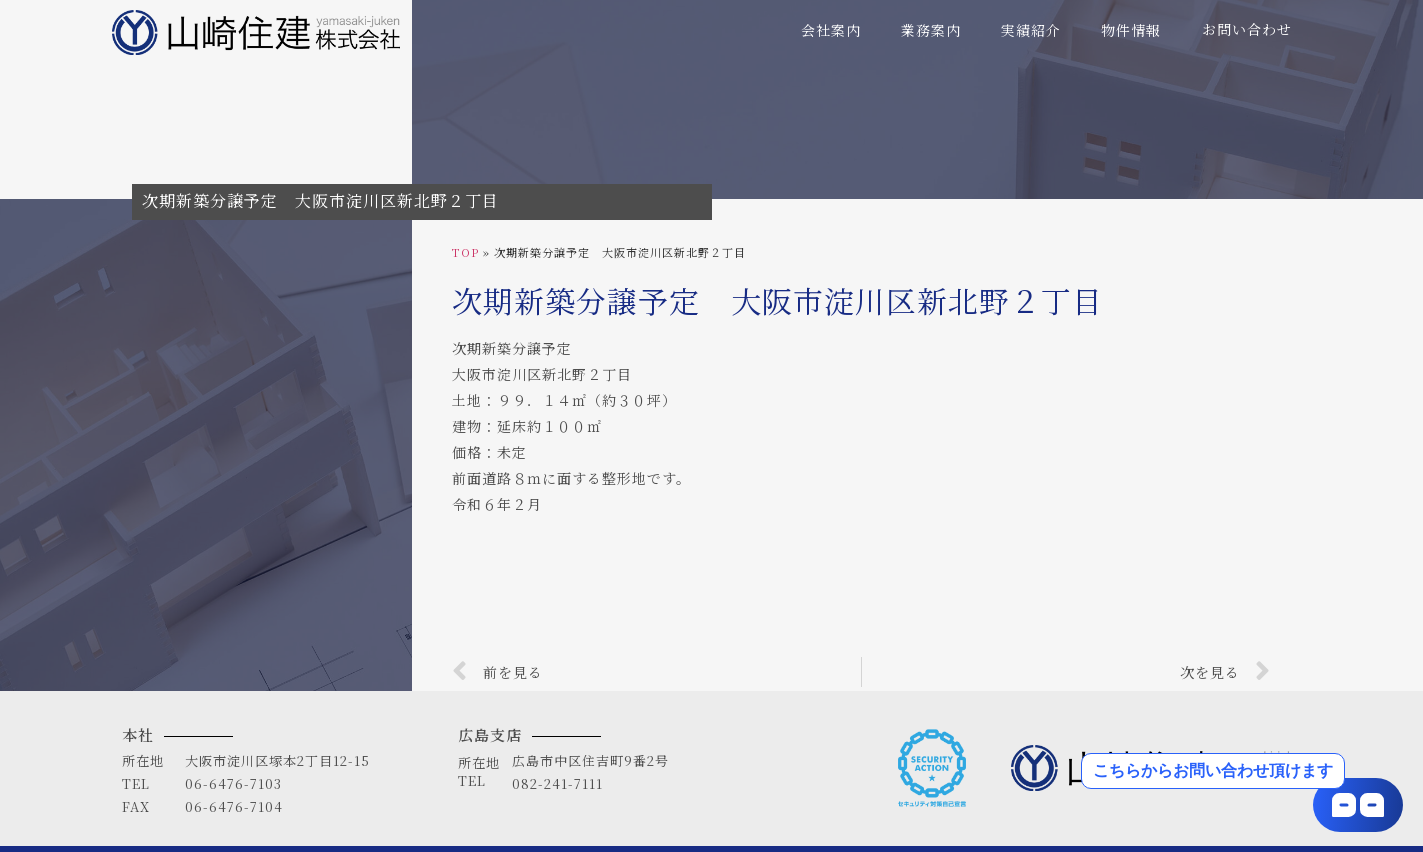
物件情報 (1131, 30)
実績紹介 (1031, 30)
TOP (465, 252)
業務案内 (931, 30)
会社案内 (831, 30)
